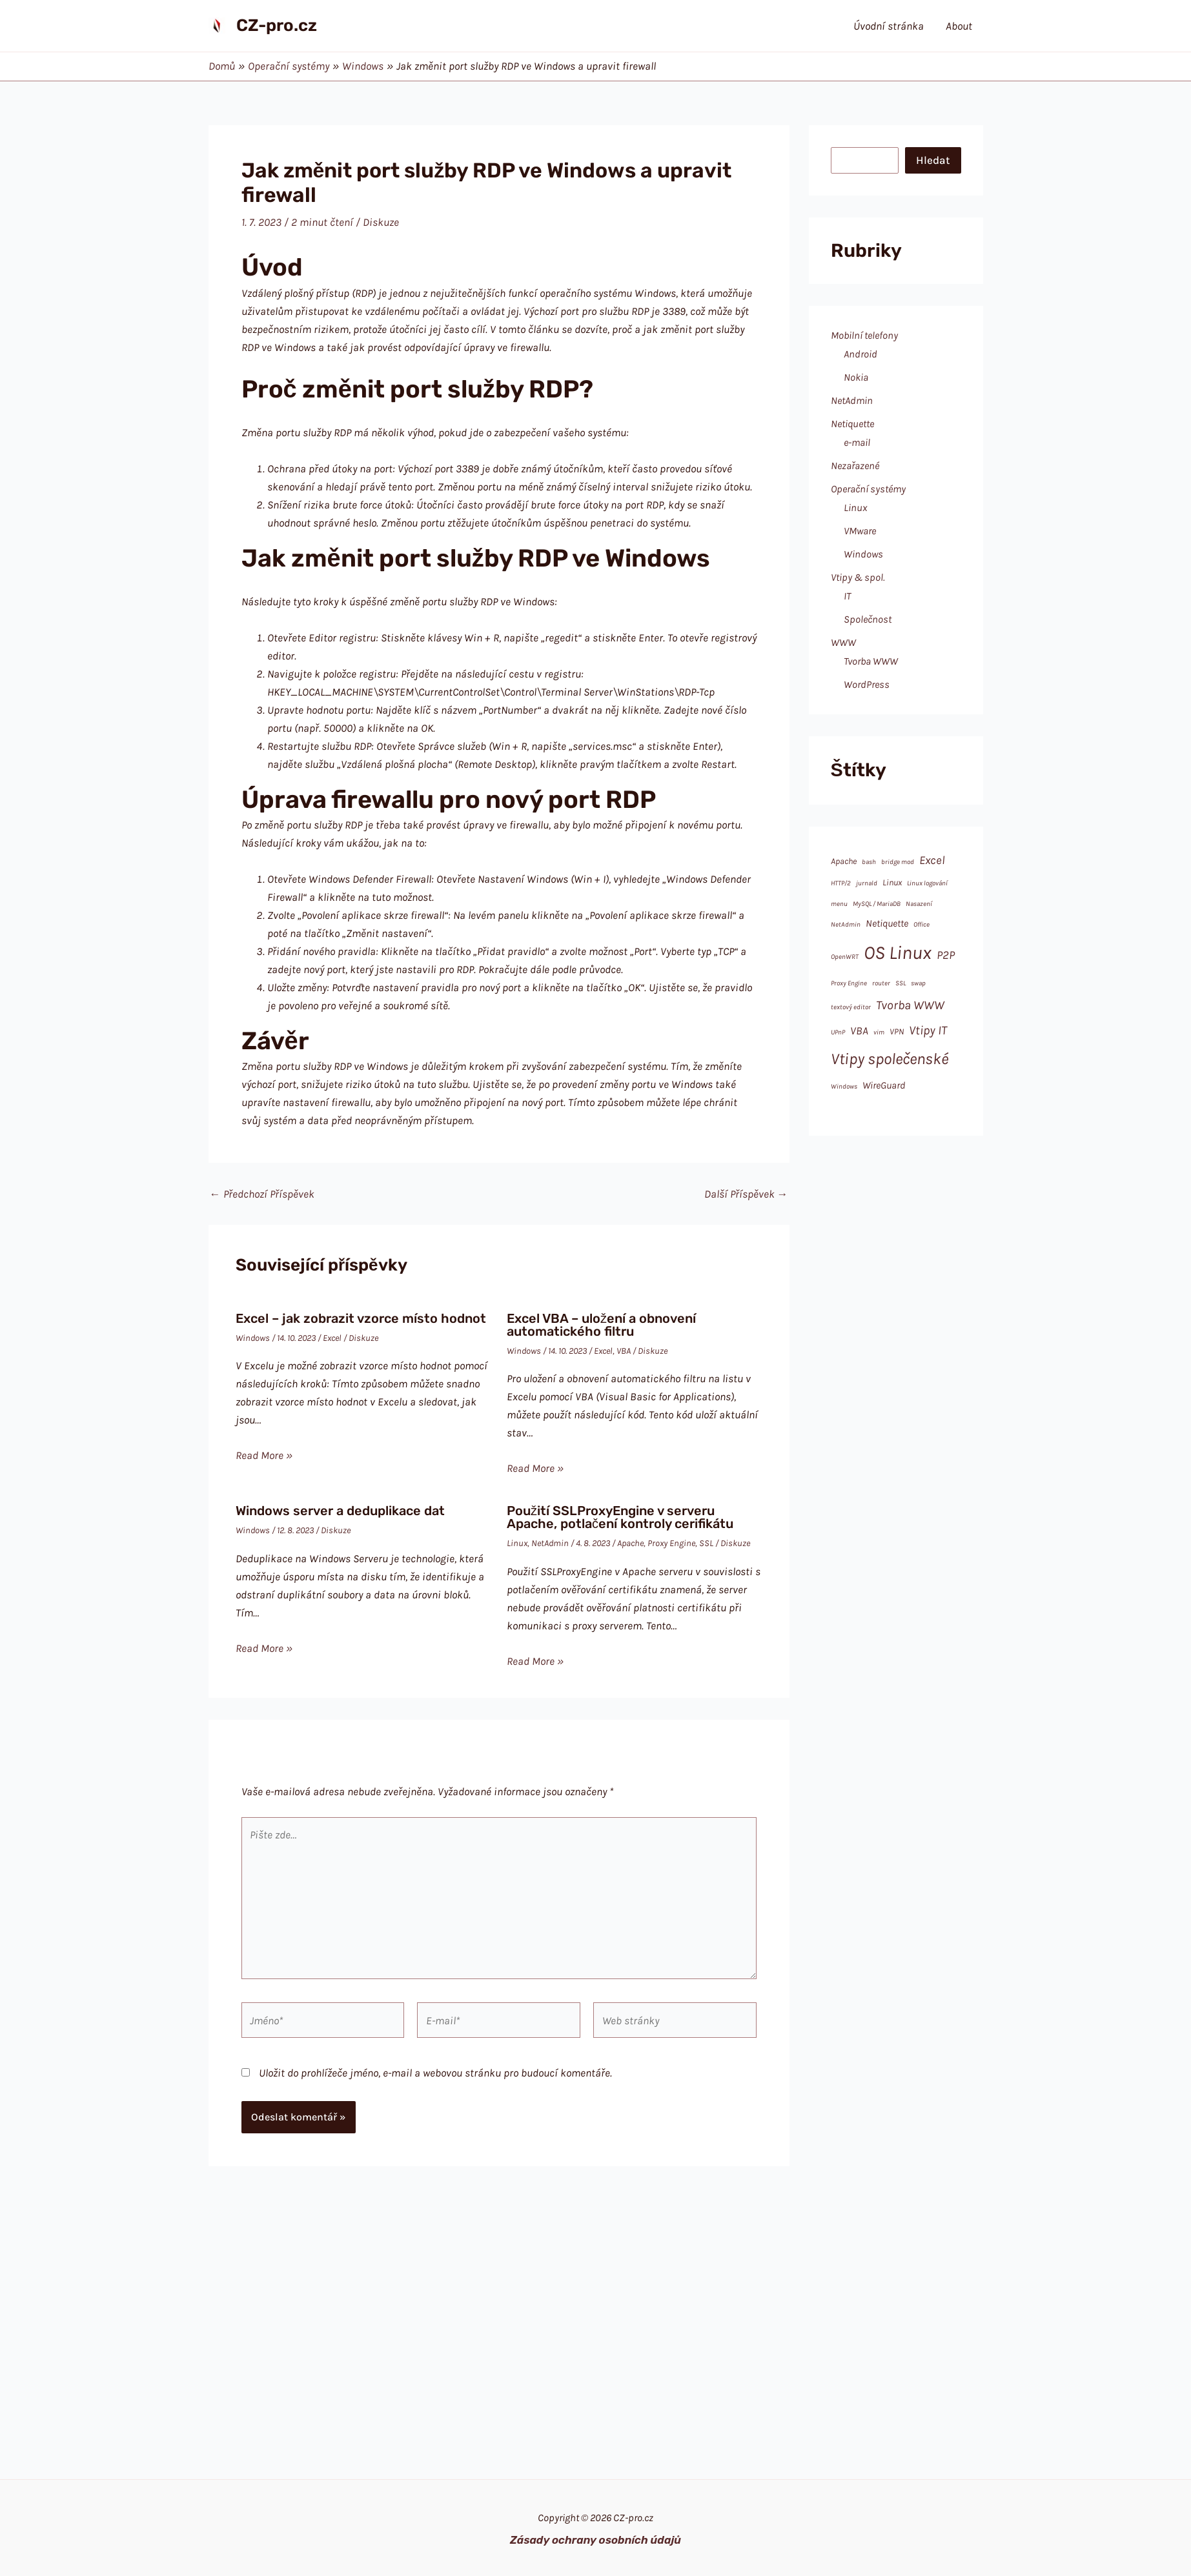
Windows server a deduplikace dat (340, 1510)
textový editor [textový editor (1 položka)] (851, 1007)
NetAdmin (550, 1543)
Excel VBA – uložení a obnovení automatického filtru (601, 1325)
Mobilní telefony (864, 335)
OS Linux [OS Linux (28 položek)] (897, 952)
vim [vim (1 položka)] (878, 1032)
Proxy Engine (671, 1543)
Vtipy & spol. (858, 577)
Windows (253, 1338)
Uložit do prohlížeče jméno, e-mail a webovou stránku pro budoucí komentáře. (435, 2072)
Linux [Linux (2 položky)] (892, 882)
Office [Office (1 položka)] (921, 924)
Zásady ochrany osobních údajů (595, 2539)
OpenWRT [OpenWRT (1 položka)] (845, 956)
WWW (843, 642)
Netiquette (852, 424)
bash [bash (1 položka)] (869, 862)
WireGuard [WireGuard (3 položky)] (883, 1085)
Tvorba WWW (871, 661)
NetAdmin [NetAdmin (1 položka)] (845, 924)
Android (860, 354)
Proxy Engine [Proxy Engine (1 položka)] (849, 983)
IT (847, 596)
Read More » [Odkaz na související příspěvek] (264, 1455)
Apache (630, 1543)
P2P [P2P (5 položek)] (946, 955)
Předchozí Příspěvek (262, 1194)
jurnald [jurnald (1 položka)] (866, 883)
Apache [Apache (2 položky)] (844, 861)
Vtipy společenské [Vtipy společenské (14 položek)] (889, 1058)
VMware (860, 531)
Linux (517, 1543)
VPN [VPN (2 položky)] (897, 1031)
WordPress (867, 684)
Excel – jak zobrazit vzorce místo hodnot (361, 1318)
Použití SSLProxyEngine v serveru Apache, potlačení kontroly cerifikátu (620, 1517)
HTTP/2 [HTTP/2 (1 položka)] (841, 883)
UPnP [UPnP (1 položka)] (838, 1032)
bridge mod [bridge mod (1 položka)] (897, 862)
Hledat (933, 160)
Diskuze (381, 222)
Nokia (856, 377)
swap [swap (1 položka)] (918, 983)
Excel (332, 1338)
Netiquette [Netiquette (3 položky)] (887, 923)
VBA (623, 1350)
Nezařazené (855, 465)
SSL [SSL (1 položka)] (900, 983)
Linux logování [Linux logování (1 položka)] (927, 883)
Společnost (867, 619)
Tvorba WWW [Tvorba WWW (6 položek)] (910, 1005)
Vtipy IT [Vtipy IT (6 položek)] (928, 1030)
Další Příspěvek (746, 1194)
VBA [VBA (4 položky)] (859, 1030)
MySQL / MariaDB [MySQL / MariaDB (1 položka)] (877, 904)
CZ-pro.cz (276, 25)
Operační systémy (868, 489)
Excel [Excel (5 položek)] (932, 860)
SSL (706, 1543)
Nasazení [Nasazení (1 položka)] (919, 904)
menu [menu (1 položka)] (839, 904)
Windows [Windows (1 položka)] (844, 1086)
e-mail (857, 442)
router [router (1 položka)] (881, 983)
